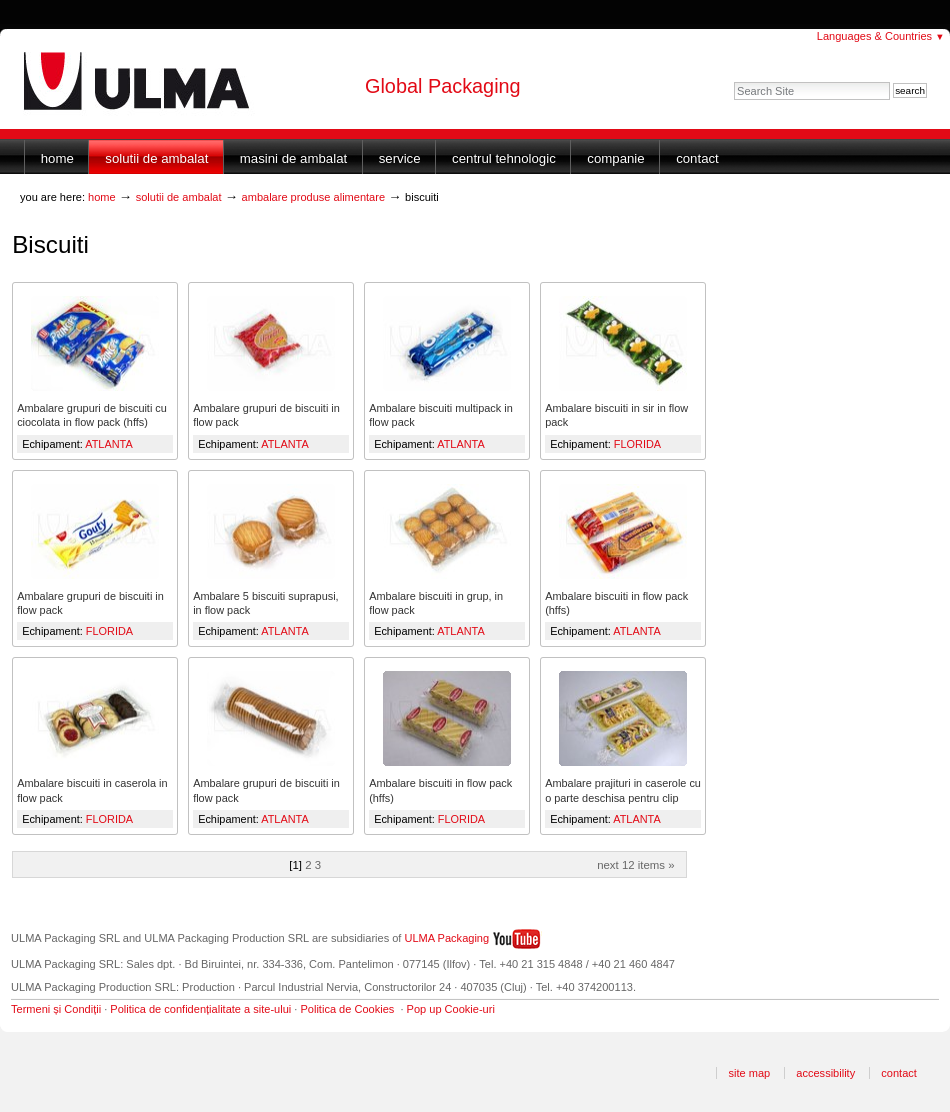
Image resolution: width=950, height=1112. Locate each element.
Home (57, 158)
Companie (615, 158)
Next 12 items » (635, 865)
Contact (697, 158)
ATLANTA (108, 444)
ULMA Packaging (447, 938)
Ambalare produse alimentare (314, 197)
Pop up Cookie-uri (451, 1009)
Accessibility (825, 1073)
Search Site (733, 81)
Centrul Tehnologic (504, 158)
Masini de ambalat (293, 158)
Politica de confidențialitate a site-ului (200, 1009)
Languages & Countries (881, 36)
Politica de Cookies (347, 1009)
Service (400, 158)
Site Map (749, 1073)
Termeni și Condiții (56, 1009)
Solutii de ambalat (156, 158)
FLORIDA (637, 444)
